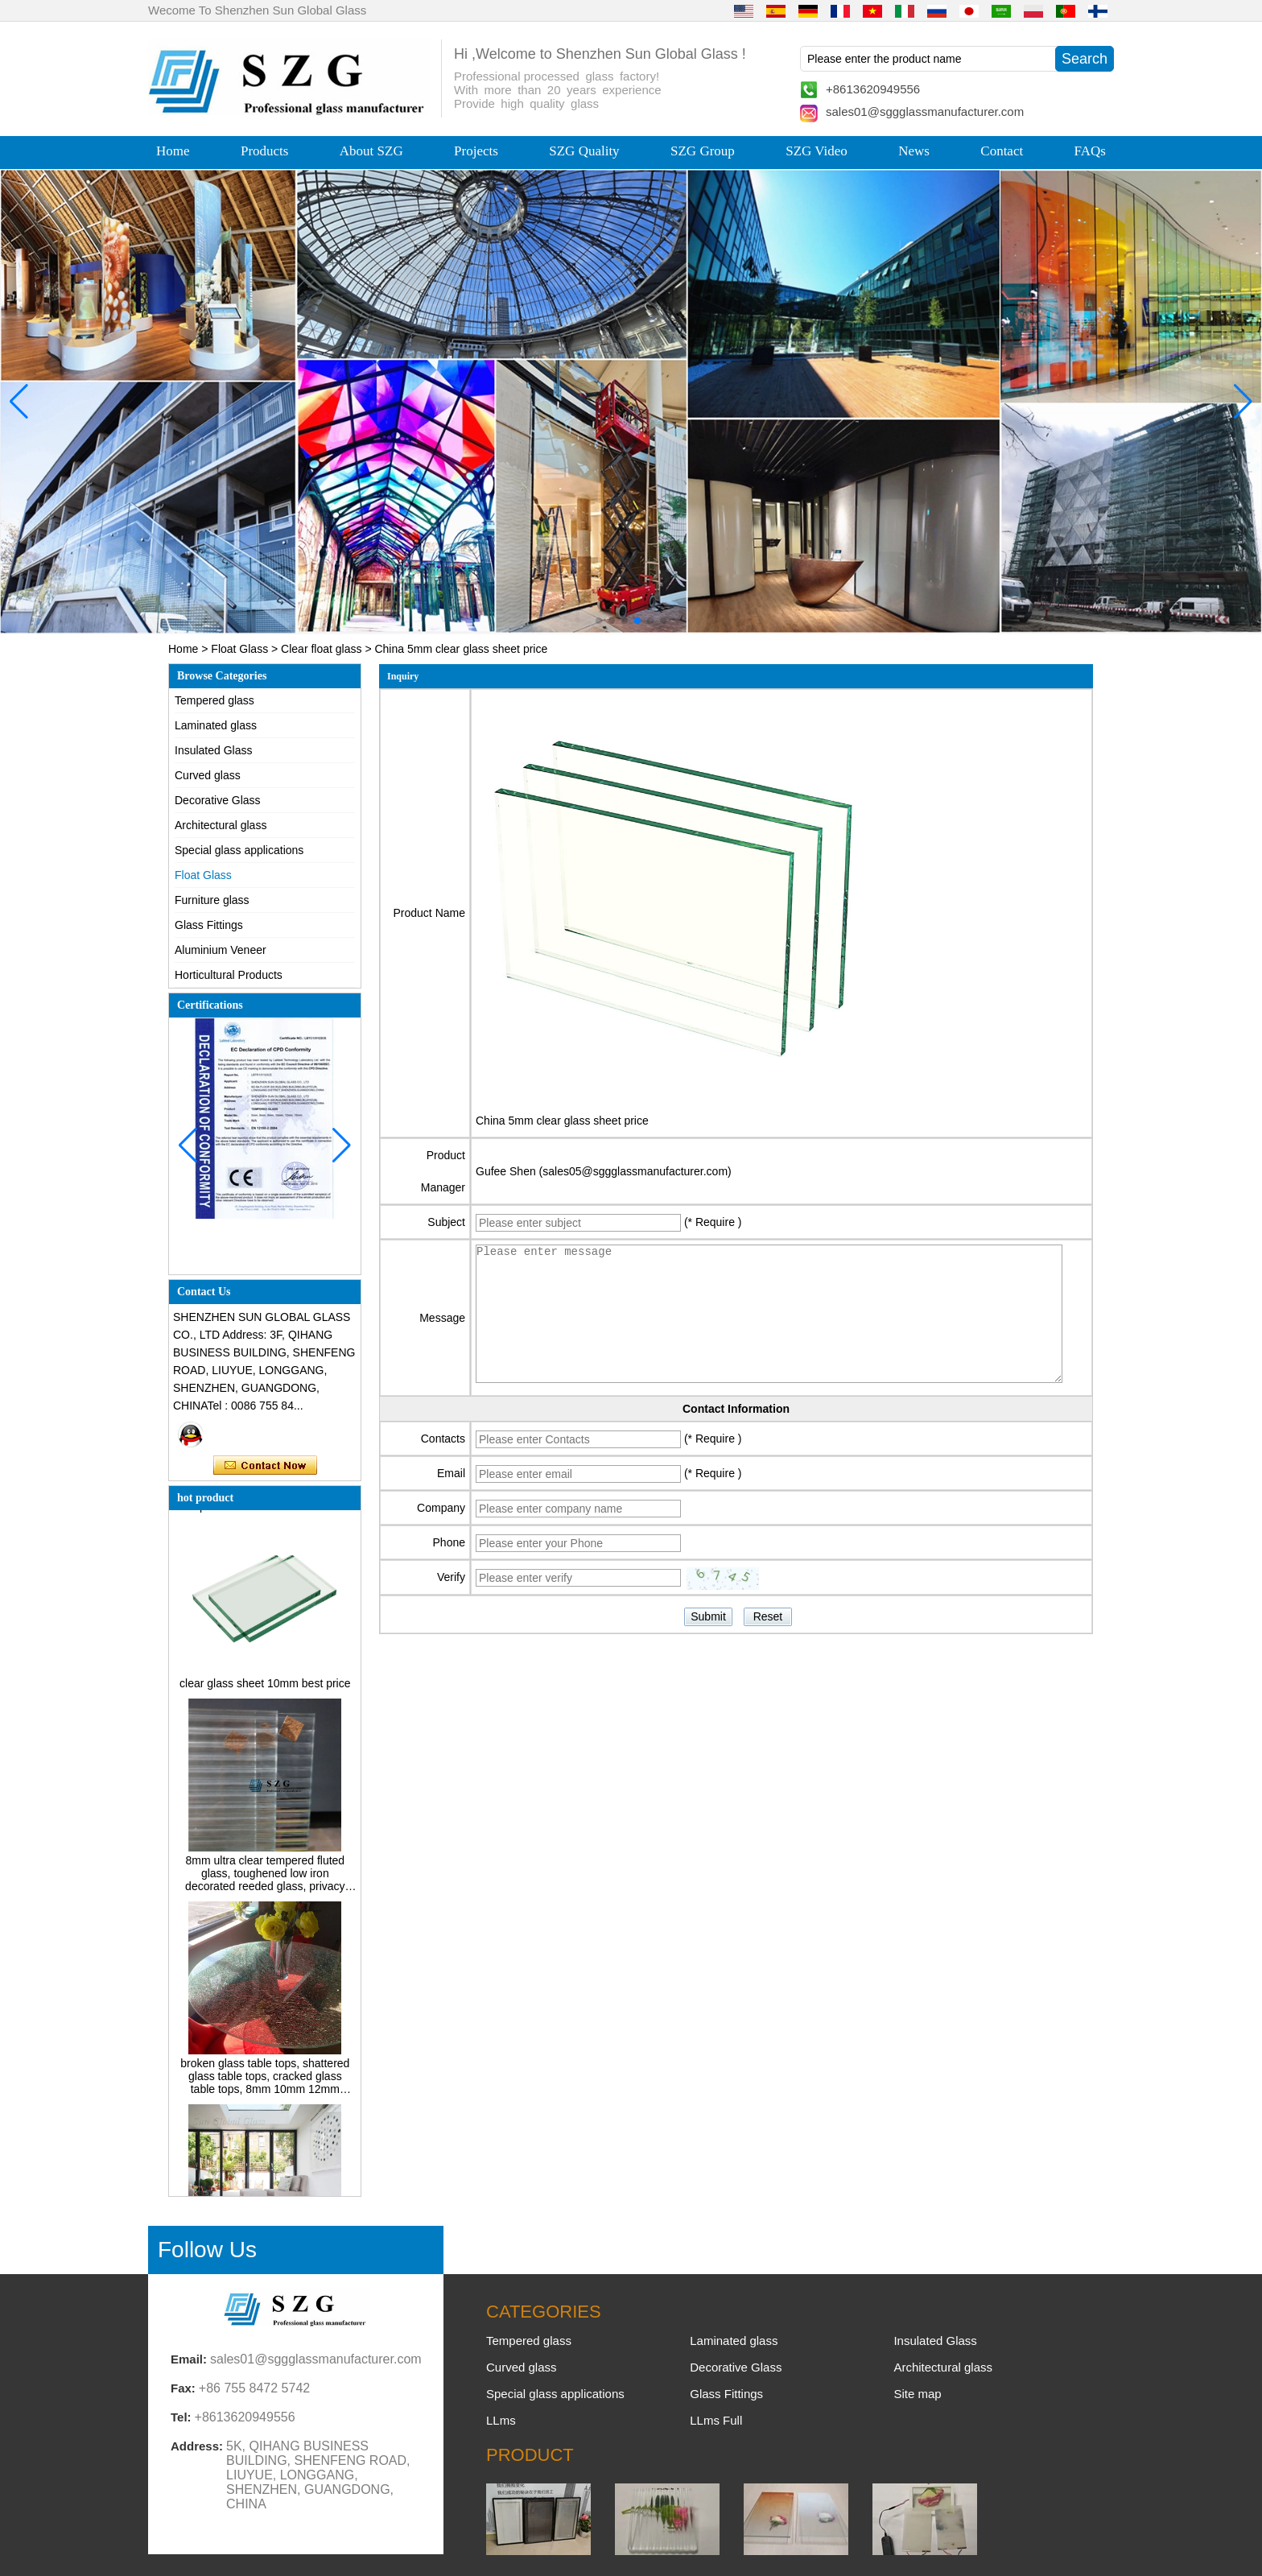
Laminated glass (216, 725)
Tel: (181, 2417)
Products (265, 151)
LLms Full (716, 2420)
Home (173, 151)
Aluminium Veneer (220, 949)
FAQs (1090, 151)
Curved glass (208, 775)
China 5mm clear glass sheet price (562, 1120)
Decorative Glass (218, 800)
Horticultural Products (229, 974)
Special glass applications (239, 850)
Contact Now (265, 1465)
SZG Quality (584, 151)
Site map (917, 2394)
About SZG (371, 151)
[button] (599, 620)
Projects (476, 151)
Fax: (183, 2388)
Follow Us (207, 2249)
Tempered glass (214, 700)
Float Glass (239, 648)
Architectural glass (220, 825)
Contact (1001, 151)
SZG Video (817, 151)
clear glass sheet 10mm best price (264, 1687)
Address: (197, 2446)
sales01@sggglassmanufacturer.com (925, 111)
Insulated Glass (214, 750)
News (914, 151)
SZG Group (702, 151)
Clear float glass (321, 648)
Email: (189, 2359)
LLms (501, 2420)
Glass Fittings (209, 925)
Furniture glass (212, 900)
